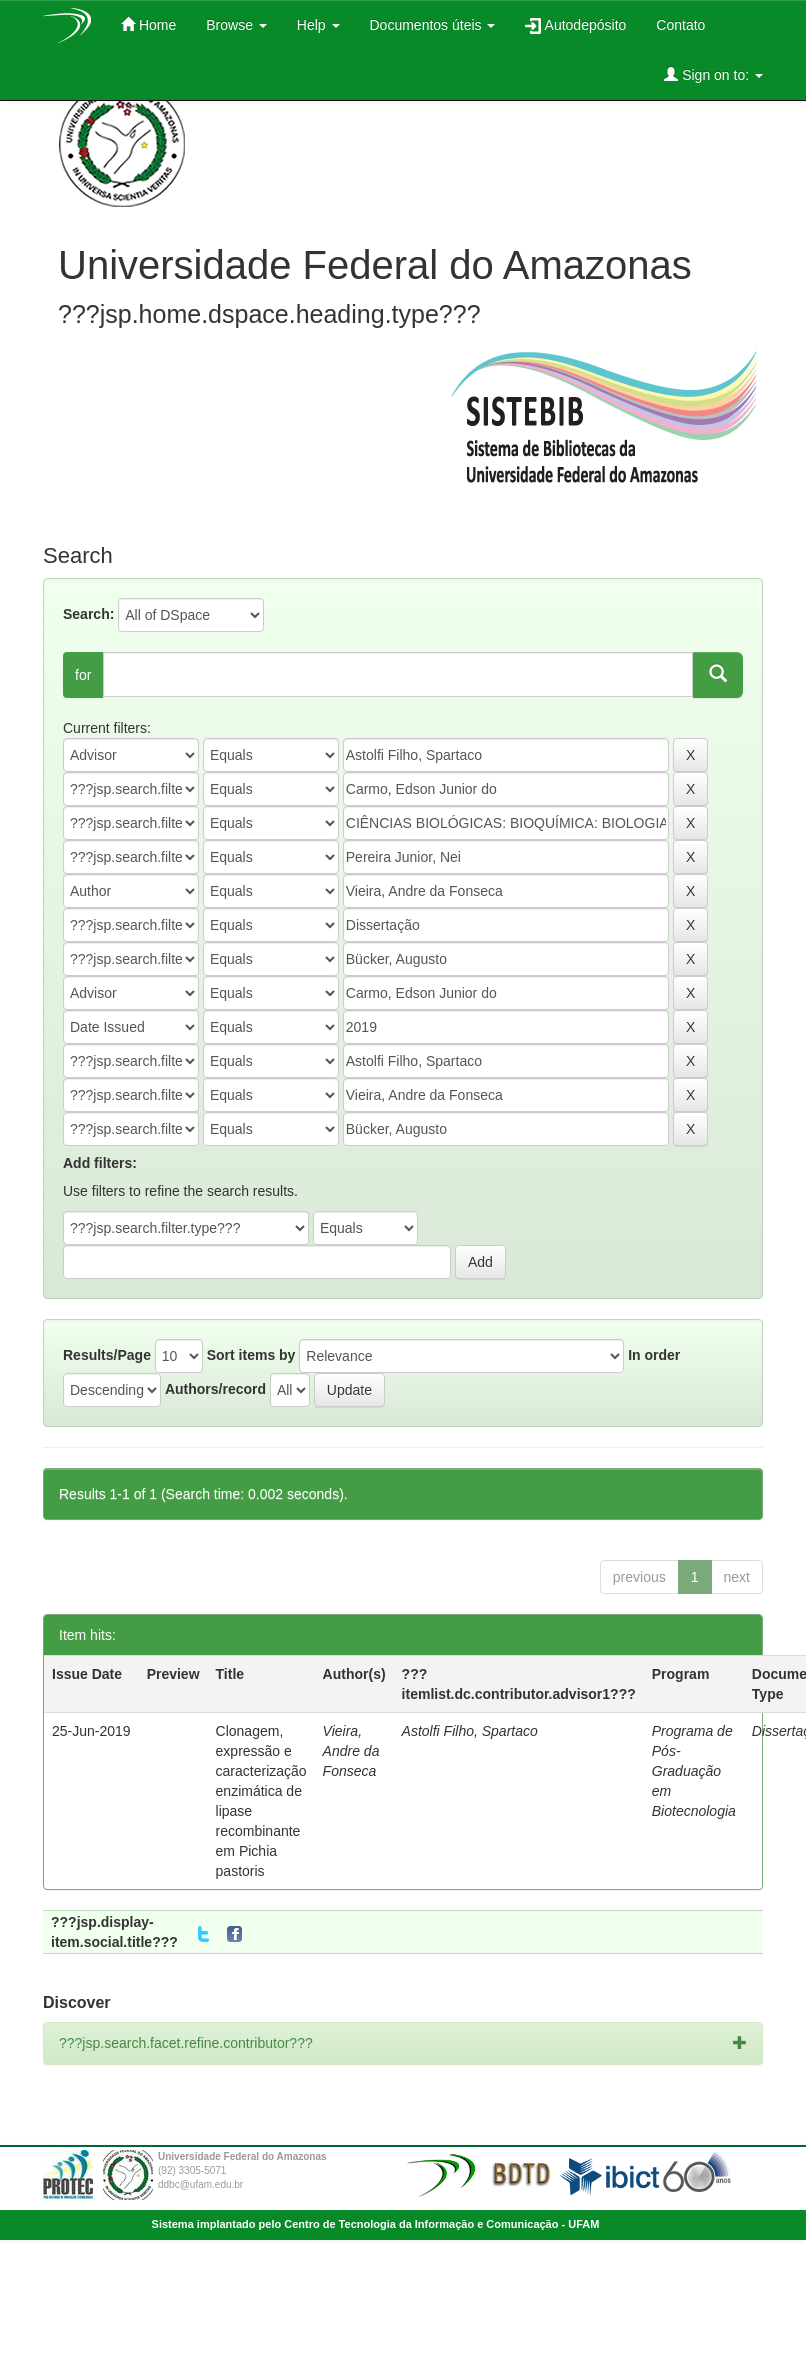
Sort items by (251, 1355)
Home (148, 24)
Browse (236, 25)
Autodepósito (575, 25)
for (83, 675)
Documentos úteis (433, 25)
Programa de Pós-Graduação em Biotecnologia (694, 1771)
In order (654, 1355)
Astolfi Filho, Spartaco (470, 1731)
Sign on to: (713, 74)
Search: (88, 614)
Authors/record (215, 1389)
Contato (680, 25)
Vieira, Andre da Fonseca (351, 1751)
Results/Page (107, 1355)
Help (318, 25)
